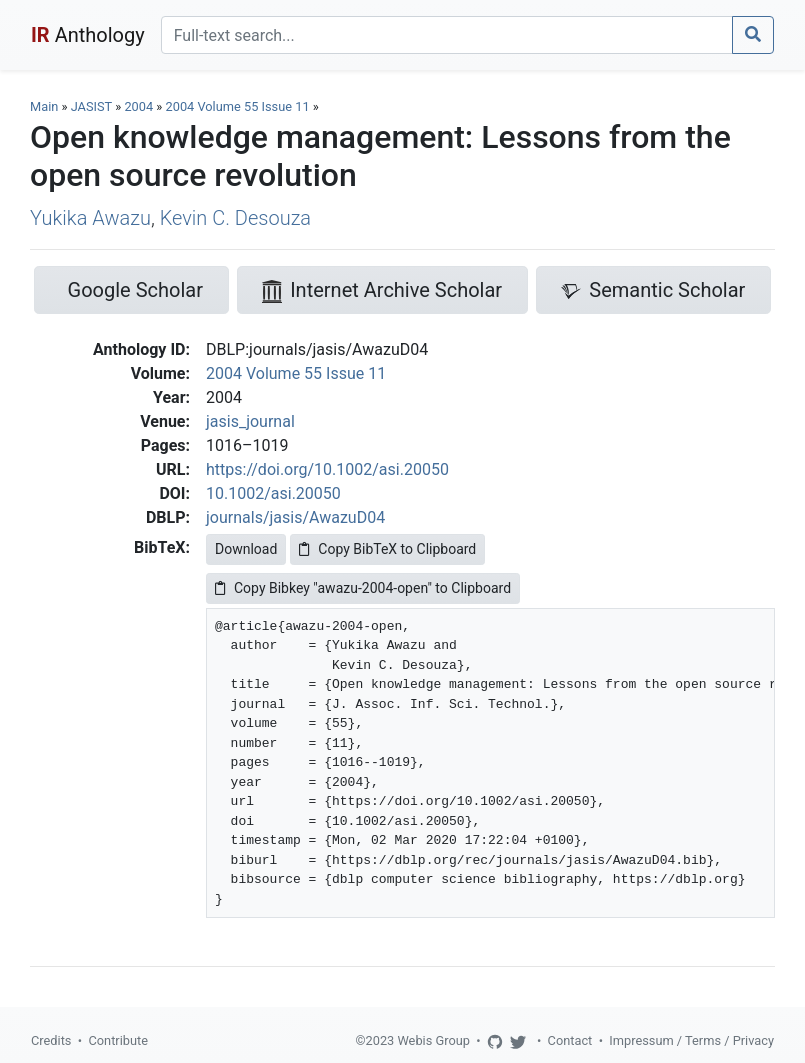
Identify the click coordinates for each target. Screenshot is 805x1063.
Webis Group (433, 1040)
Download (246, 549)
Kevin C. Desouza (235, 218)
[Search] (447, 35)
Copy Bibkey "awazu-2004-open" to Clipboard (363, 588)
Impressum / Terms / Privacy (691, 1040)
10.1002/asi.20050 (273, 493)
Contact (570, 1040)
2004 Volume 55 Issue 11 (239, 106)
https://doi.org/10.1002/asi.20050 (327, 469)
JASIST (91, 106)
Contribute (118, 1040)
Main (44, 106)
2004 (138, 106)
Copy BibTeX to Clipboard (387, 549)
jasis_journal (250, 421)
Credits (51, 1040)
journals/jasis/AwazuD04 (295, 517)
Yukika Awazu (90, 218)
